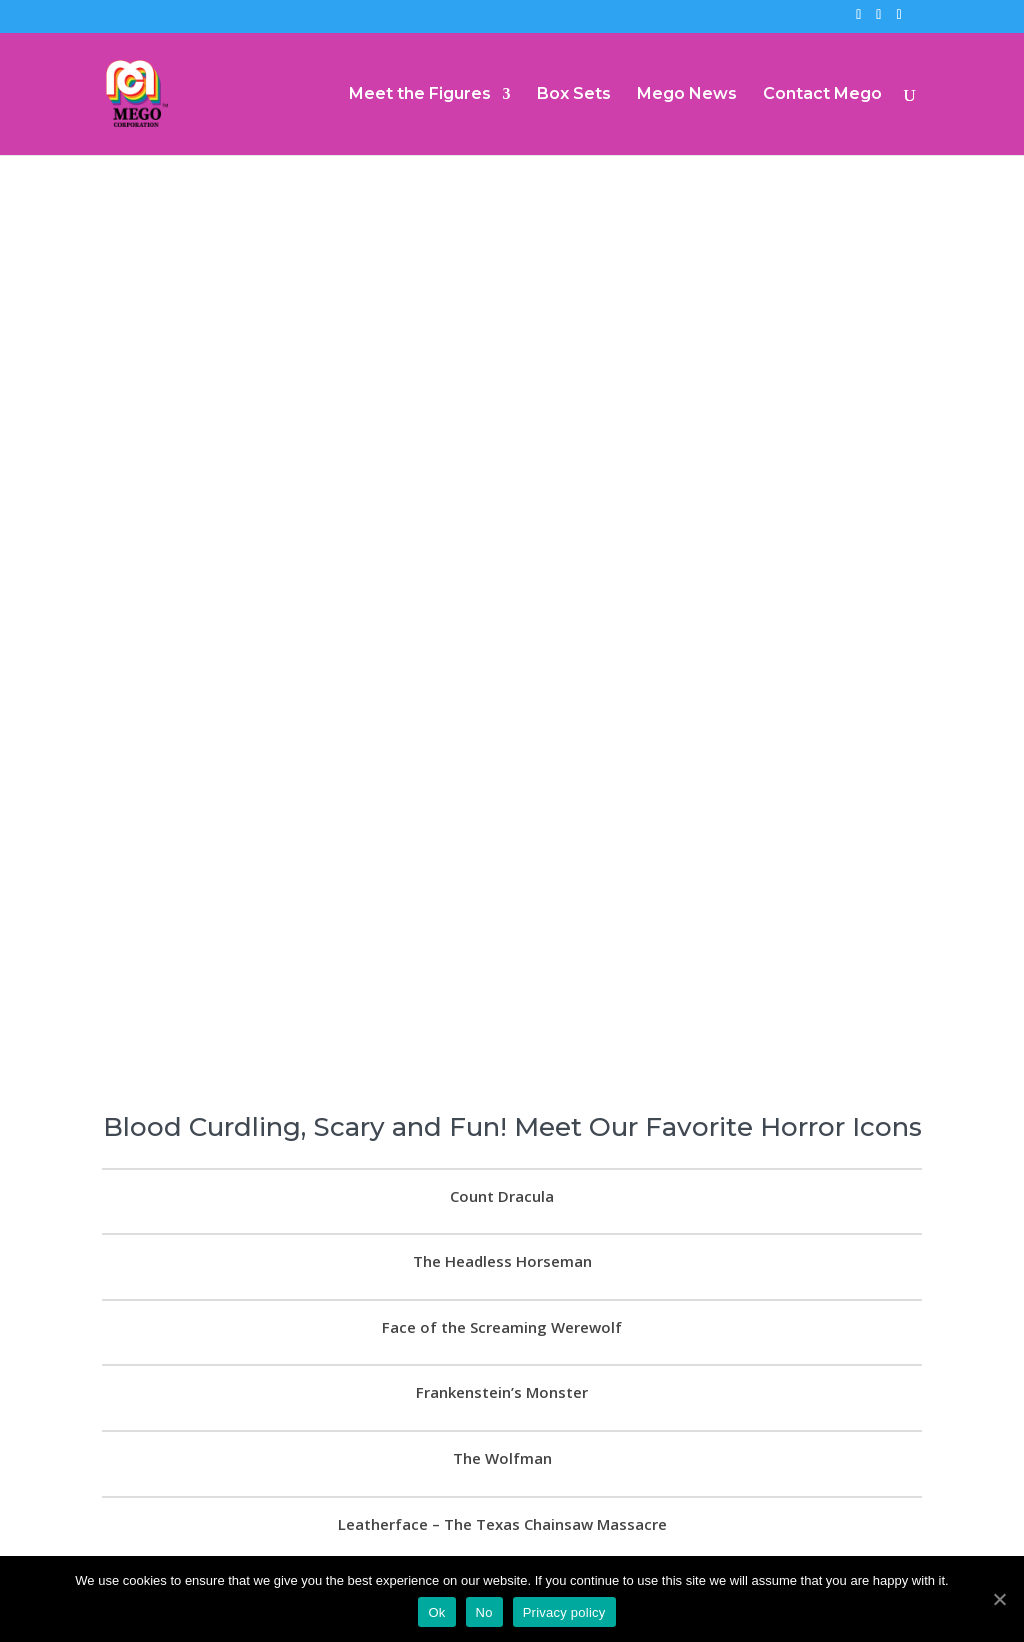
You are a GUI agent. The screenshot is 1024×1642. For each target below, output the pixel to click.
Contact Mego (822, 95)
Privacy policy (564, 1612)
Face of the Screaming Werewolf (502, 1284)
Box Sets (574, 95)
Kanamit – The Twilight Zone (502, 1547)
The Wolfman (502, 1415)
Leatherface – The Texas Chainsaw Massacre (502, 1481)
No (484, 1612)
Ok (436, 1612)
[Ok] (999, 1599)
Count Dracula (502, 1153)
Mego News (687, 95)
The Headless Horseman (502, 1219)
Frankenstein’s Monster (502, 1350)
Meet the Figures (420, 95)
